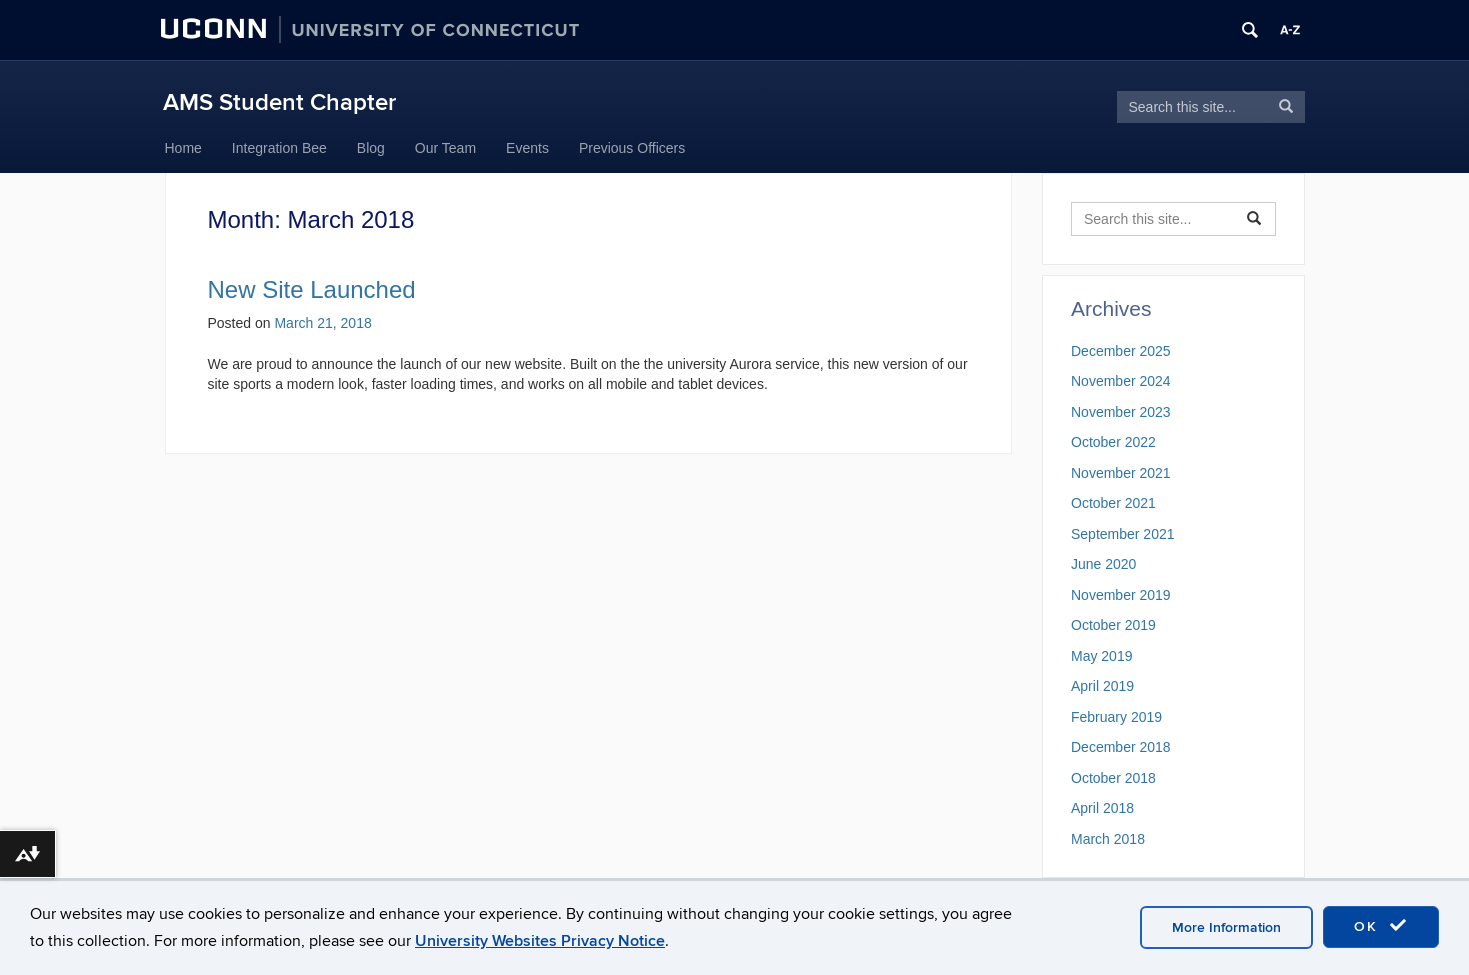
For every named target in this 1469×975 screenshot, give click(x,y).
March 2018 (1108, 839)
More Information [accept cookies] (1226, 927)
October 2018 (1113, 778)
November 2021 (1121, 473)
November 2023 (1121, 412)
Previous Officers (632, 148)
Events (527, 148)
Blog (371, 148)
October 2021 (1113, 503)
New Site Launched (312, 289)
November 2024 (1121, 381)
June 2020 (1103, 564)
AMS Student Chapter (279, 102)
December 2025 (1121, 351)
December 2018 (1121, 747)
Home (183, 148)
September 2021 (1123, 534)
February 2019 (1116, 717)
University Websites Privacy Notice (540, 941)
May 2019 (1101, 656)
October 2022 (1113, 442)
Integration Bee (279, 148)
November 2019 (1121, 595)
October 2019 (1113, 625)
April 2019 (1102, 686)
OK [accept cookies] (1381, 926)
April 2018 (1102, 808)
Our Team (445, 148)
